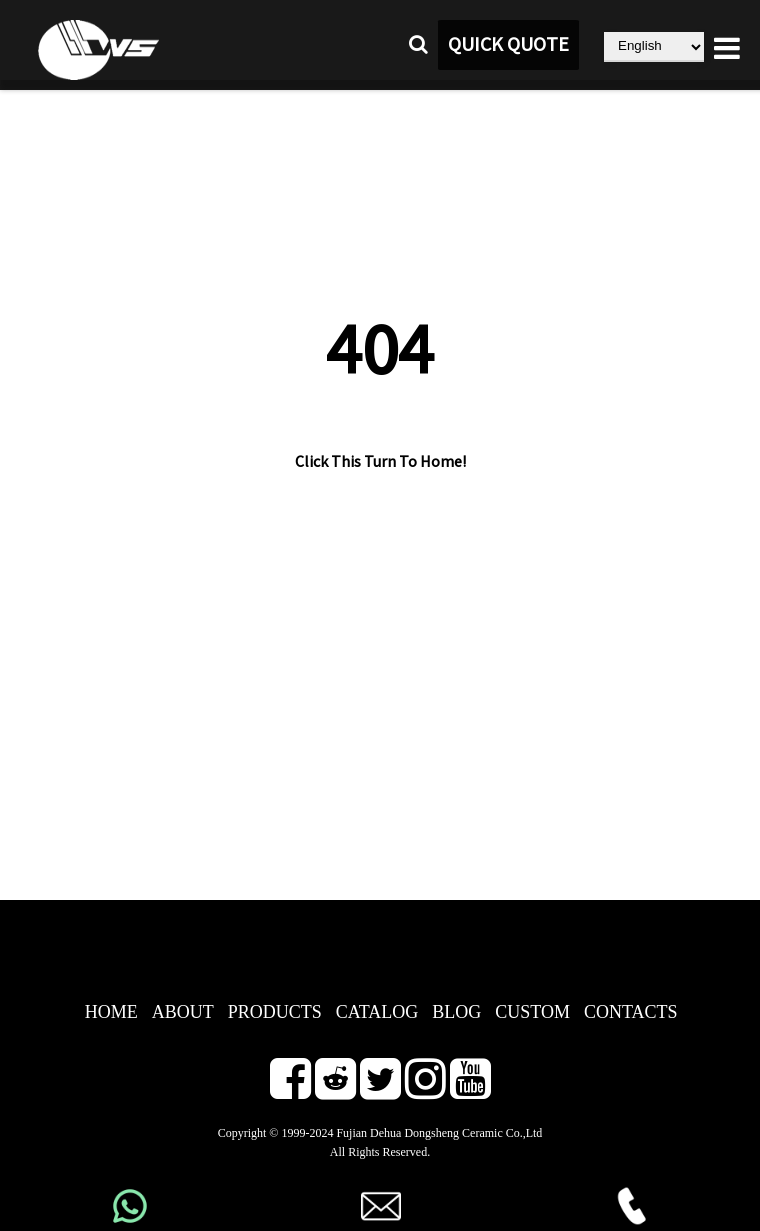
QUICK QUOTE (508, 45)
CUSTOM (532, 1012)
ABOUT (183, 1012)
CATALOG (377, 1012)
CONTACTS (631, 1012)
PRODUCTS (275, 1012)
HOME (111, 1012)
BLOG (456, 1012)
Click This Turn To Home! (380, 462)
